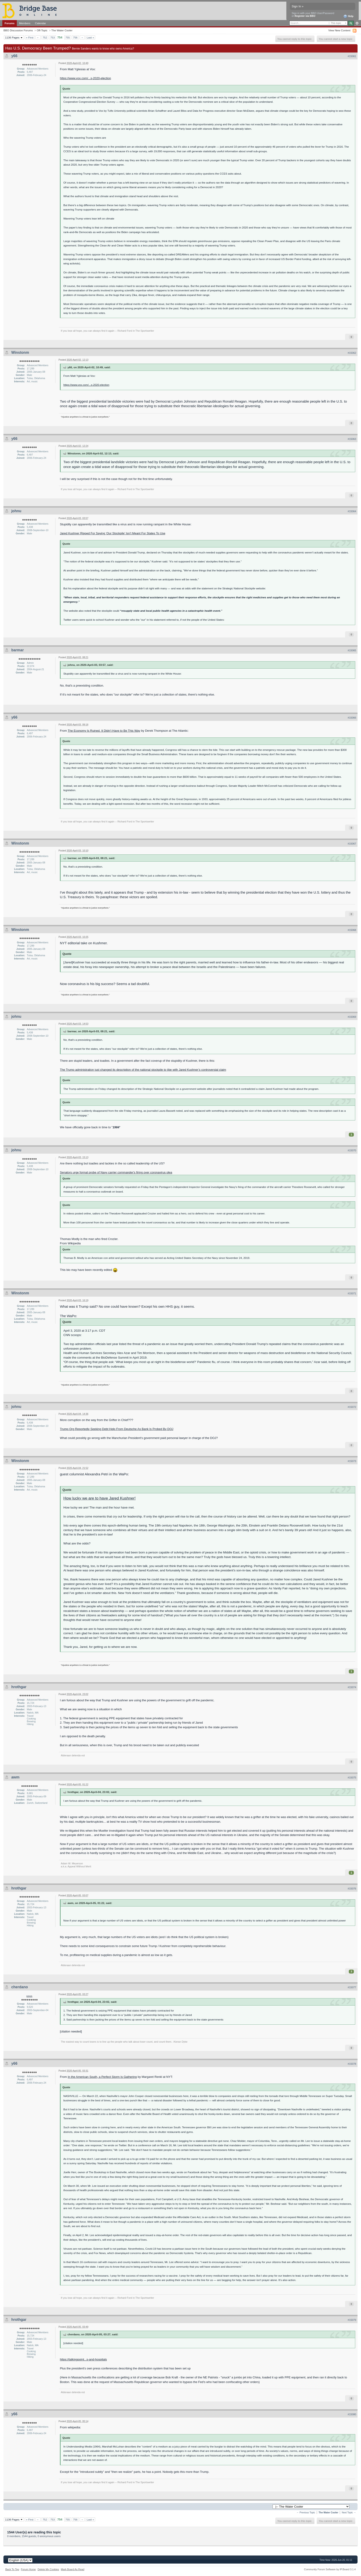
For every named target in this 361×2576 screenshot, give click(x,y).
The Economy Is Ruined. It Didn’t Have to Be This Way (104, 730)
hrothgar (18, 1687)
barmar (17, 650)
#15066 (352, 717)
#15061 (352, 56)
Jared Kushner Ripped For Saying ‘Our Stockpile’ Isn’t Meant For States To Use (112, 533)
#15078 (352, 2063)
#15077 (352, 1987)
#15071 (352, 1293)
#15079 (352, 2320)
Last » (90, 37)
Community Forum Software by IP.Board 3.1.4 (330, 2569)
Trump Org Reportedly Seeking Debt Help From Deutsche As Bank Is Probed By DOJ (116, 1429)
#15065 (352, 650)
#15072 (352, 1407)
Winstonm (20, 352)
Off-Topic (42, 30)
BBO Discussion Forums (18, 30)
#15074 (352, 1687)
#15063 (352, 439)
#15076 (352, 1888)
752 (45, 37)
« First (29, 37)
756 (75, 37)
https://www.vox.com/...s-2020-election (85, 78)
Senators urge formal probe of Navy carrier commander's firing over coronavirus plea (116, 1172)
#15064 (352, 511)
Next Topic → (349, 2512)
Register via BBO (305, 16)
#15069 (352, 1016)
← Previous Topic (305, 2512)
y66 (14, 56)
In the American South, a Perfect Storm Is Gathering (102, 2077)
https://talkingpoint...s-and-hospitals (83, 2359)
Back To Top (12, 2569)
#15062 (352, 352)
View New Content (339, 30)
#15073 (352, 1461)
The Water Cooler (62, 30)
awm (15, 1777)
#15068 (352, 930)
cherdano (19, 1987)
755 (67, 37)
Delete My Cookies (48, 2569)
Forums (10, 23)
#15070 (352, 1150)
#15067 (352, 843)
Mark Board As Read (72, 2569)
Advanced (357, 23)
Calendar (40, 23)
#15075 (352, 1777)
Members (24, 23)
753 (52, 37)
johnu (16, 511)
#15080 (352, 2414)
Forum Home (28, 2569)
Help (348, 16)
